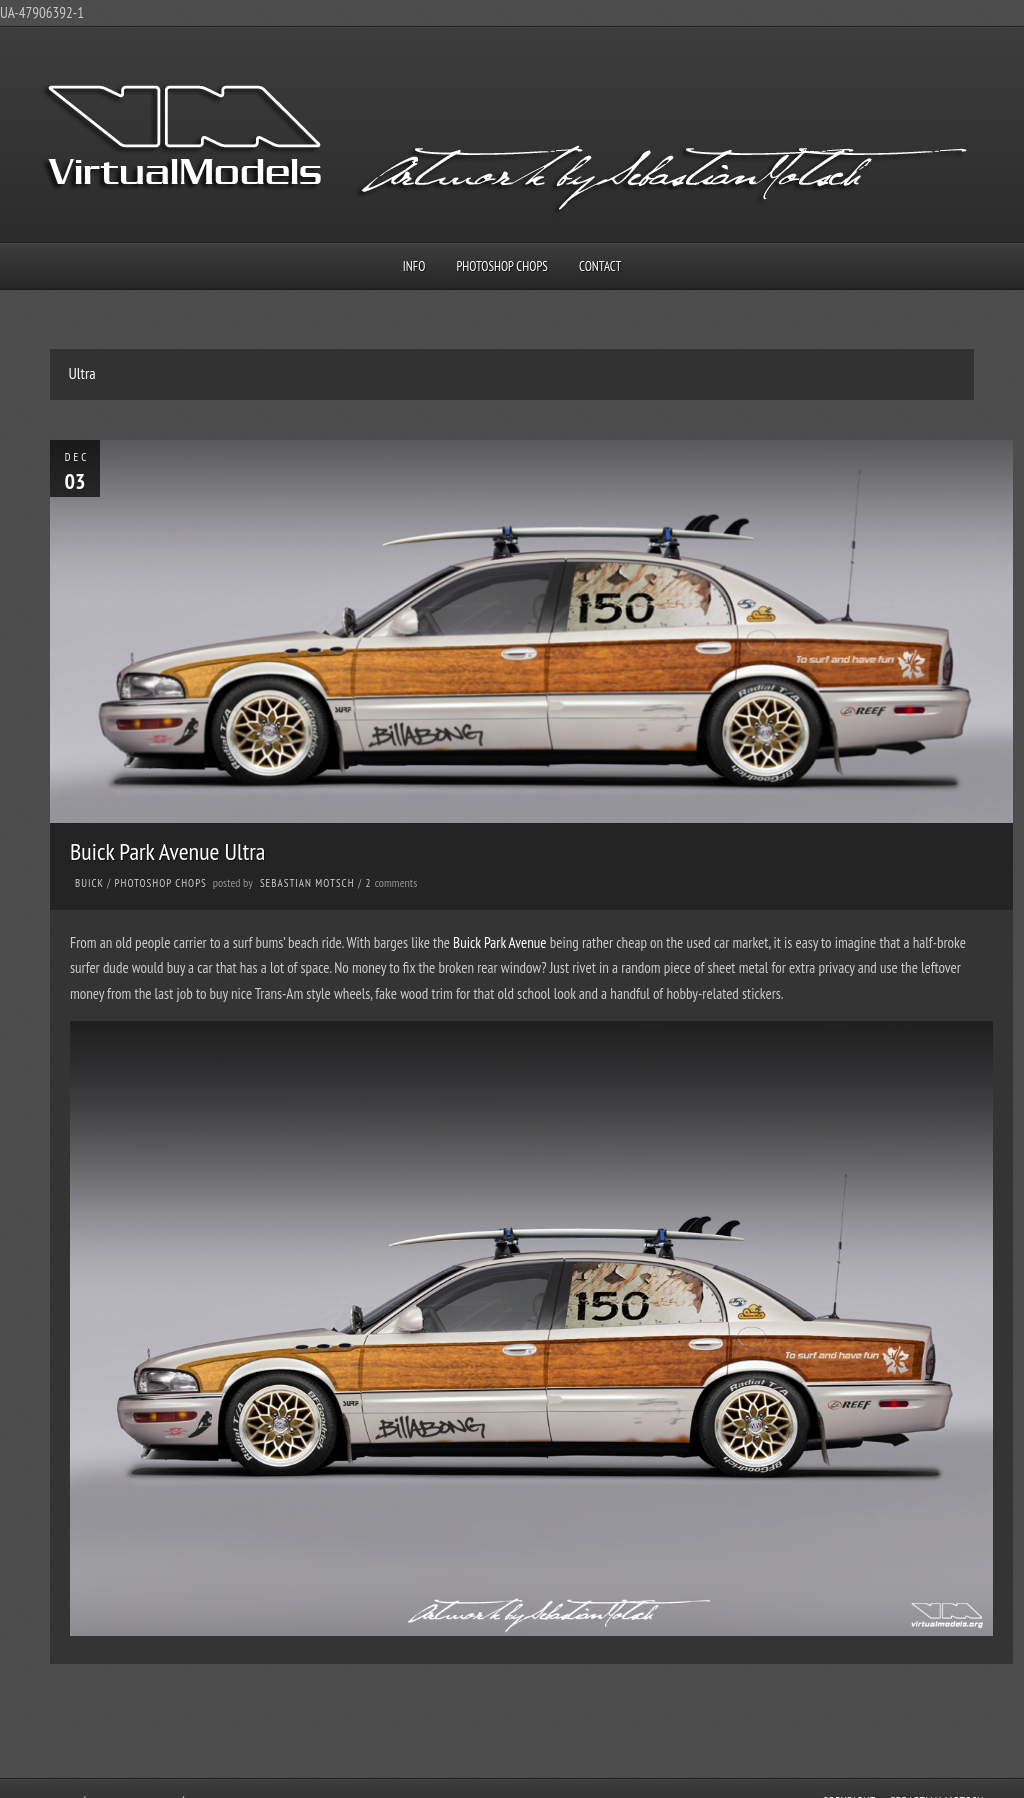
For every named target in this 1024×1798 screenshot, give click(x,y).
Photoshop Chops (502, 266)
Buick (89, 883)
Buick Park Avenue (499, 942)
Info (414, 266)
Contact (600, 266)
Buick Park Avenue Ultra (167, 851)
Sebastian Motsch (307, 883)
